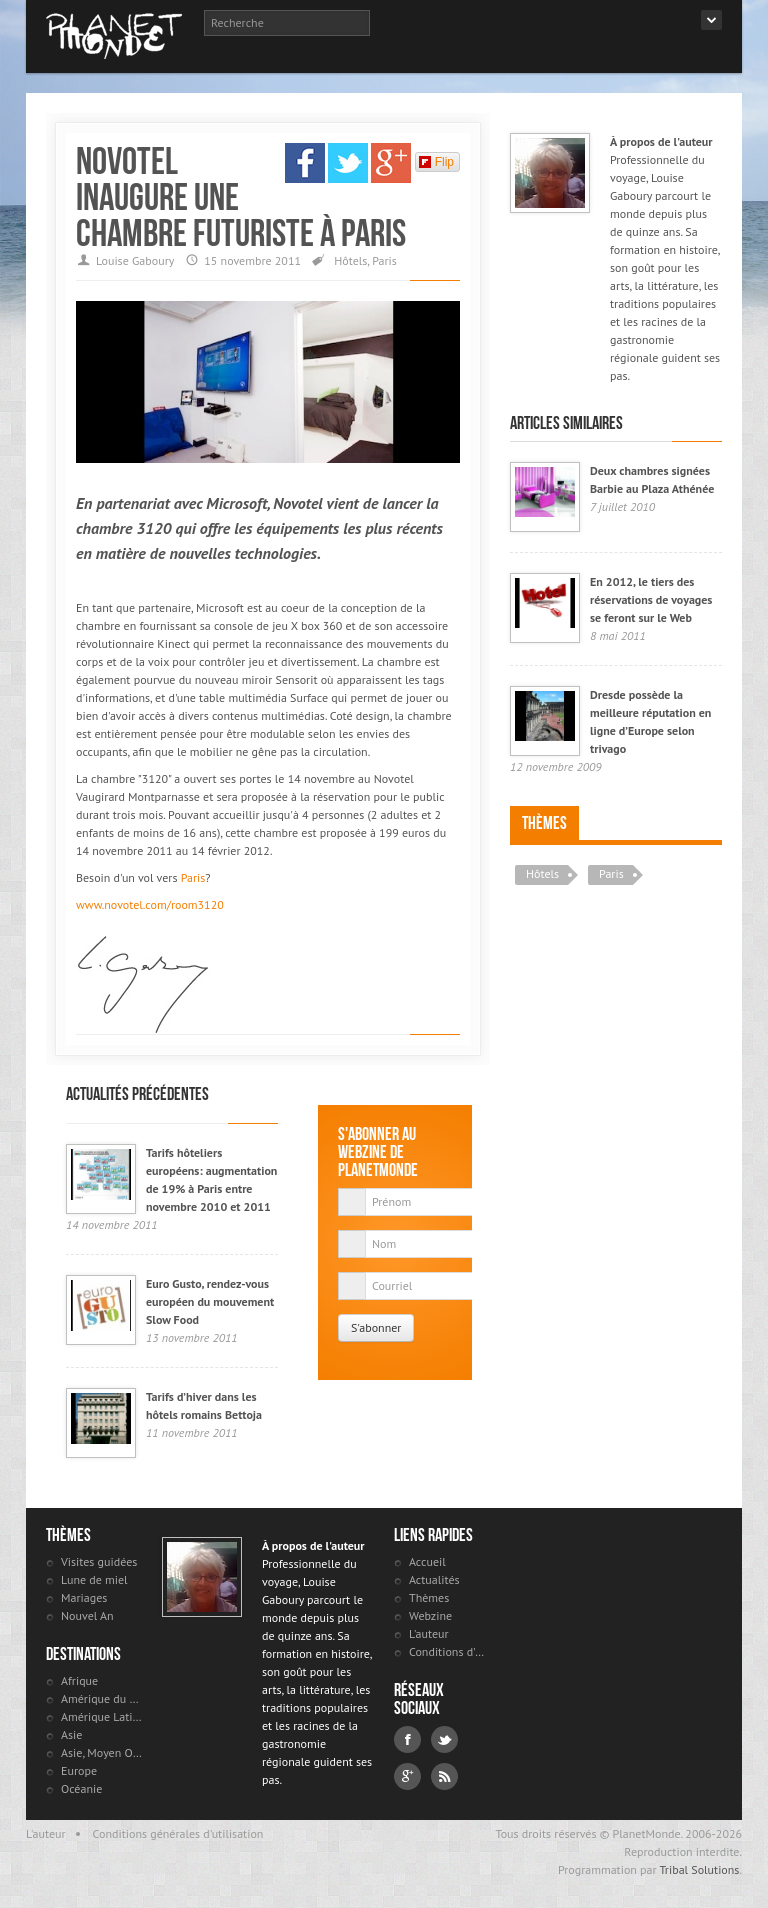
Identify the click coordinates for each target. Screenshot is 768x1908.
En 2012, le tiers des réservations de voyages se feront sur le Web (651, 599)
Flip (436, 162)
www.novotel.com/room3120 (150, 904)
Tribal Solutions (699, 1869)
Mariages (84, 1597)
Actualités (434, 1579)
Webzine (430, 1615)
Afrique (79, 1680)
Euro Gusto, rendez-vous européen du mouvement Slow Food (210, 1301)
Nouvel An (87, 1615)
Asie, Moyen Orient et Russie (101, 1752)
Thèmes (544, 823)
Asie (71, 1734)
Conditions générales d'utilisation (178, 1833)
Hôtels (350, 260)
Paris (384, 260)
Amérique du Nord (101, 1698)
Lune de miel (94, 1579)
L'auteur (429, 1633)
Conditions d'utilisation (449, 1651)
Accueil (427, 1561)
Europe (79, 1770)
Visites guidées (99, 1561)
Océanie (81, 1788)
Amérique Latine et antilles (101, 1716)
